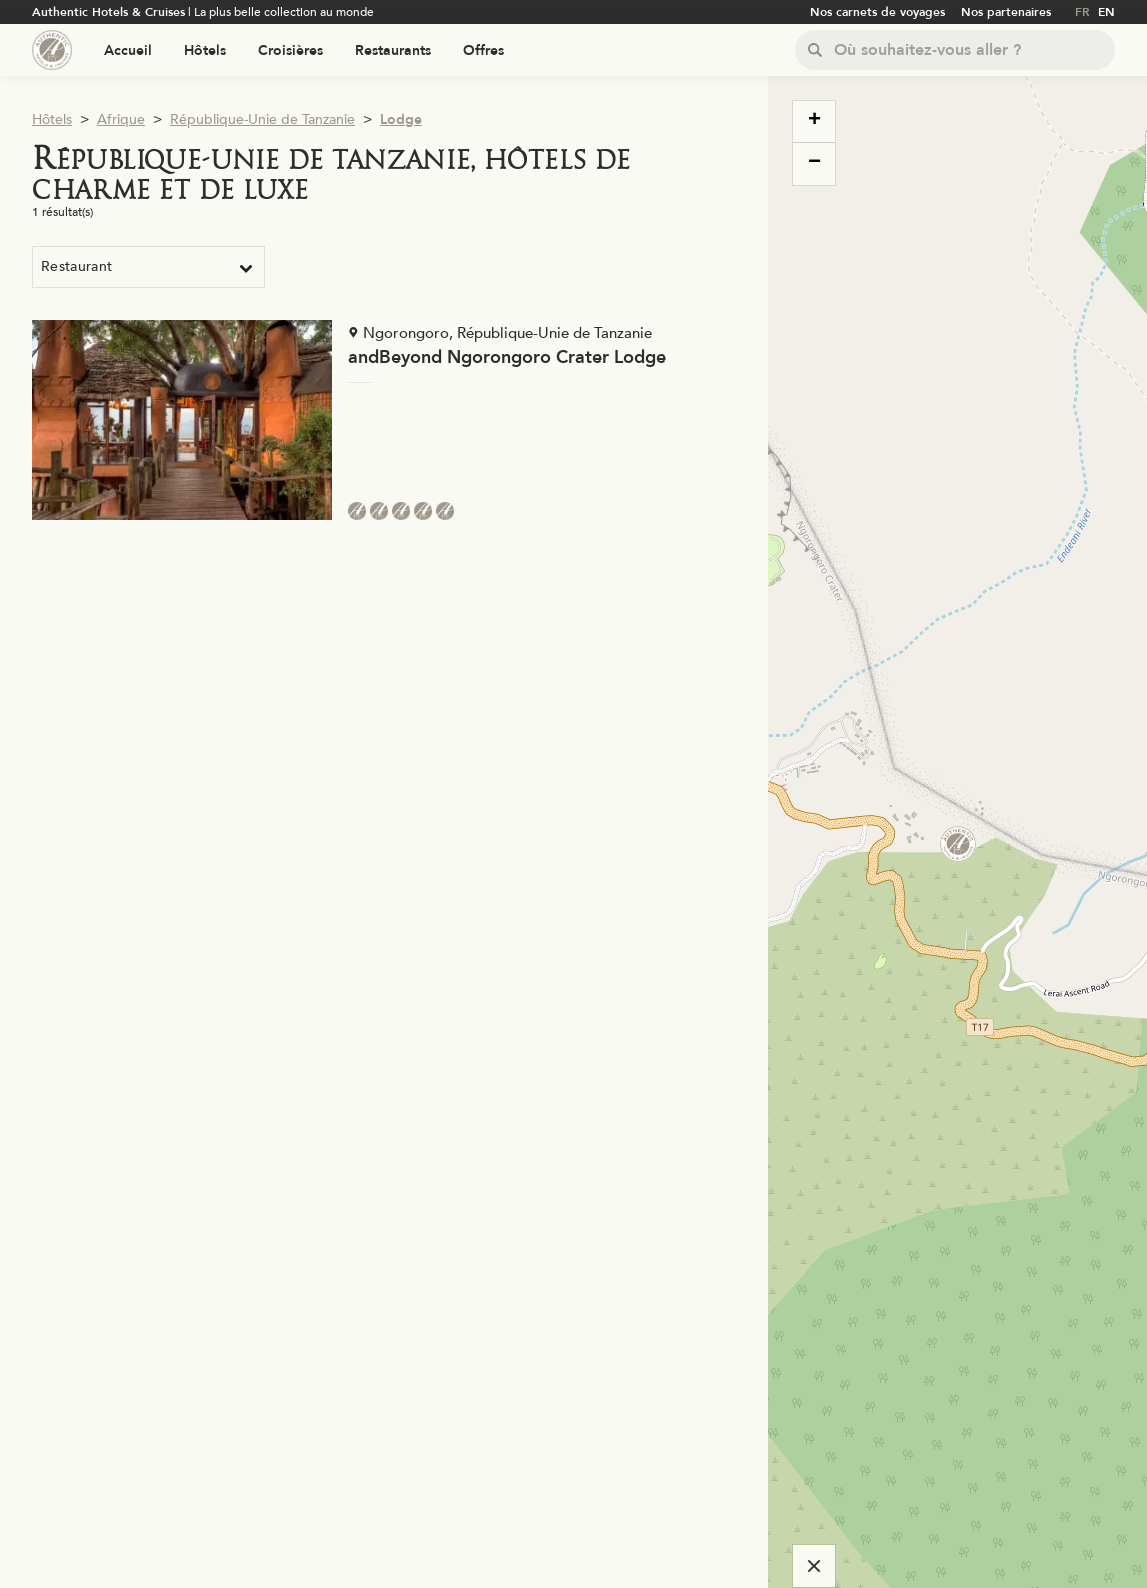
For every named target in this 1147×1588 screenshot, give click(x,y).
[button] (946, 832)
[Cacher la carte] (814, 1566)
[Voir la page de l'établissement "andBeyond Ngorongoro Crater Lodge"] (384, 420)
